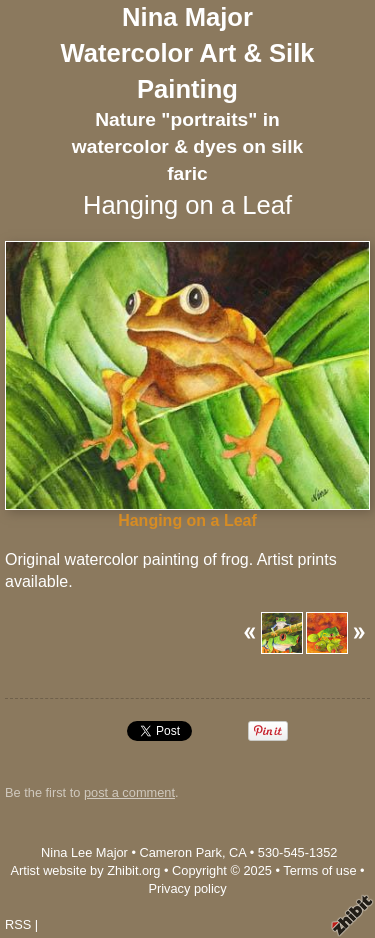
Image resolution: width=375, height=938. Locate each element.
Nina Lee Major (84, 852)
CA (237, 852)
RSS (18, 924)
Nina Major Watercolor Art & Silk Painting (187, 53)
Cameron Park (180, 852)
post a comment (129, 792)
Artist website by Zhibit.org (85, 870)
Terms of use (319, 870)
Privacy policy (187, 888)
